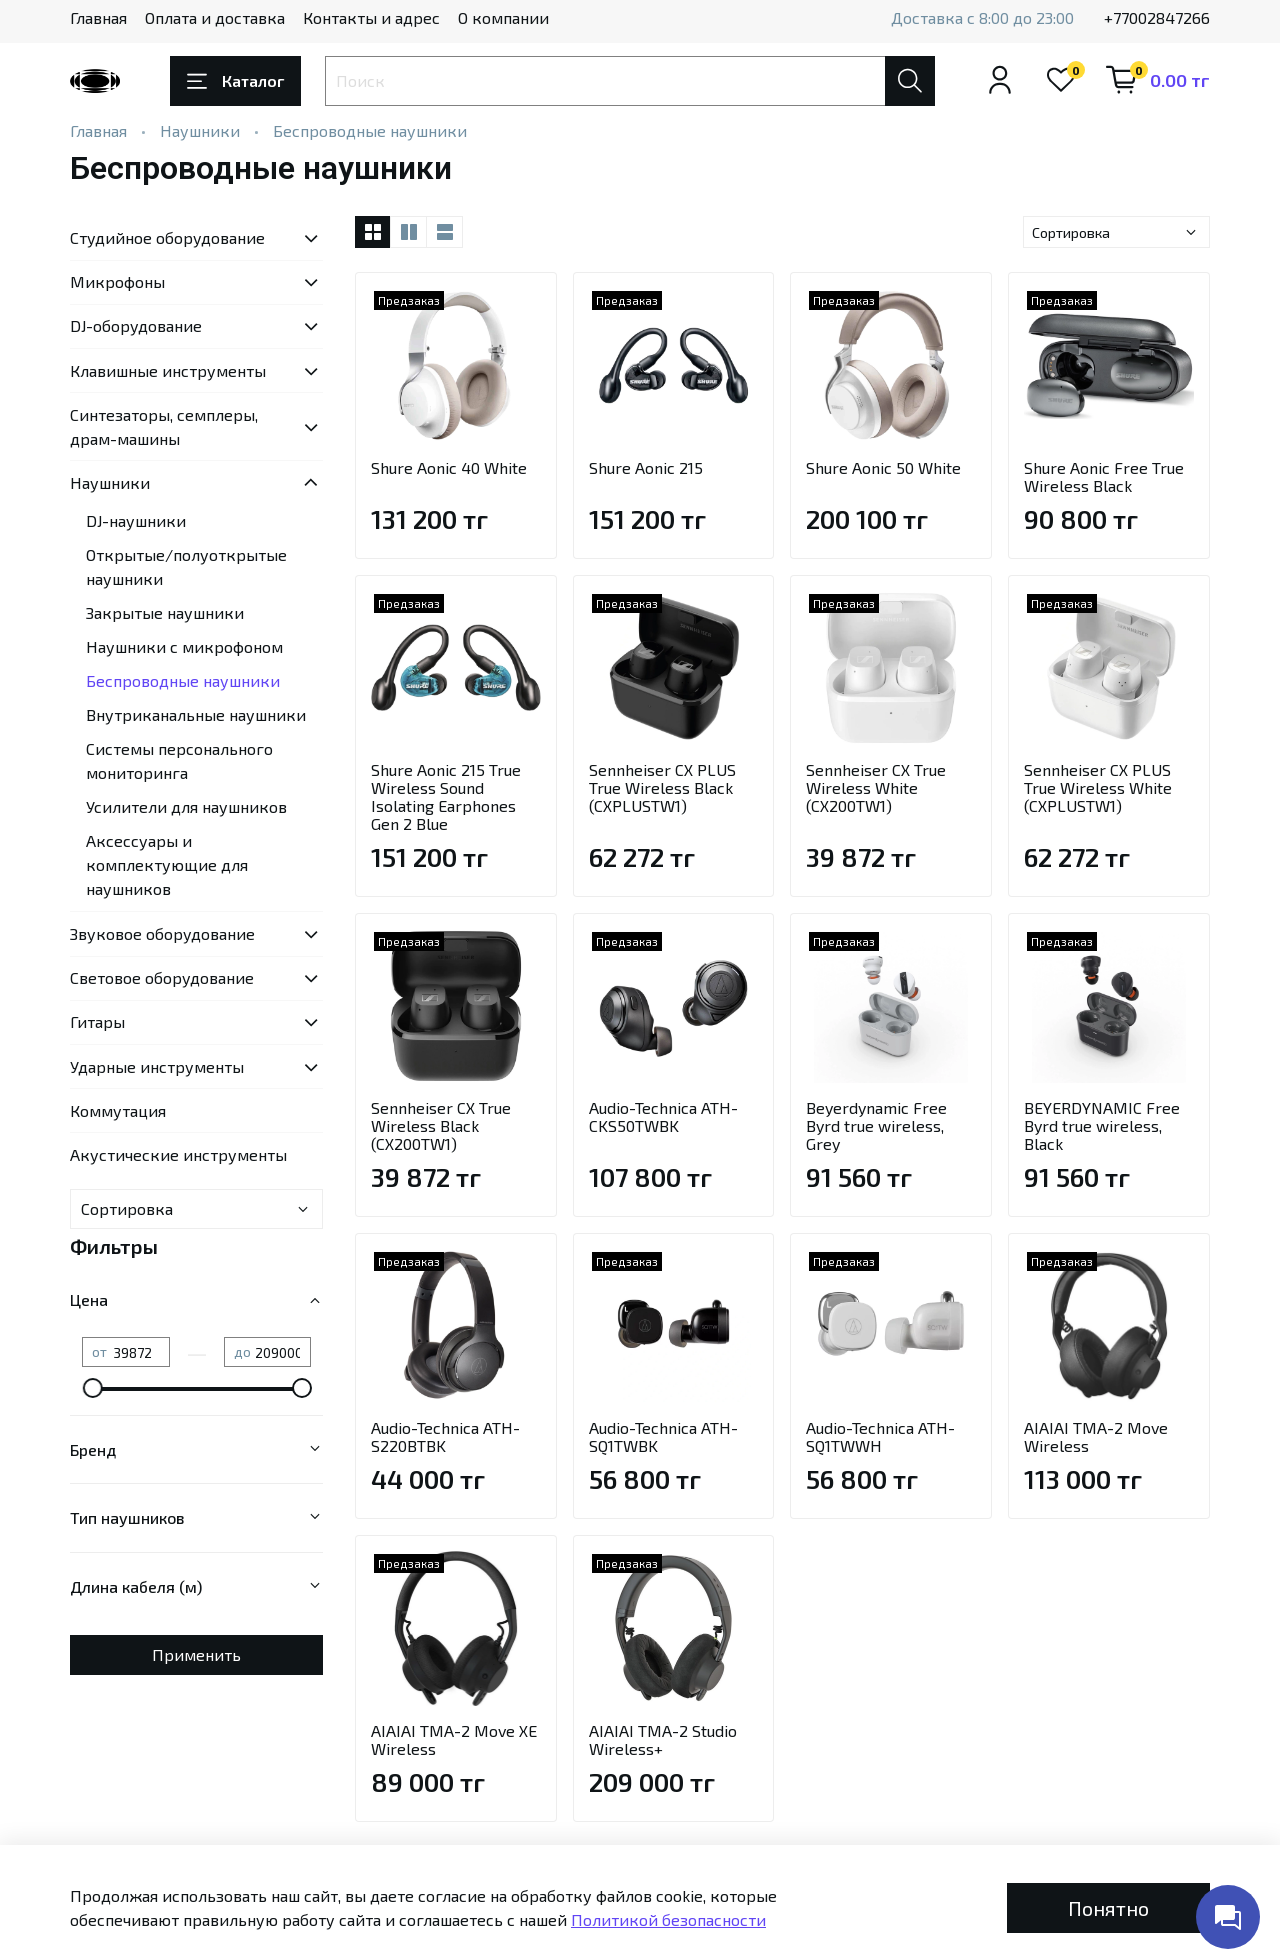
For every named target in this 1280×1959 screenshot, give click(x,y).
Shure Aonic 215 (646, 467)
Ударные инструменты (157, 1066)
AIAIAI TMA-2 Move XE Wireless (454, 1739)
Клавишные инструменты (168, 370)
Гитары (97, 1021)
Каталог (235, 81)
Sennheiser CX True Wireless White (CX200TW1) (876, 787)
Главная (98, 17)
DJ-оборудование (136, 325)
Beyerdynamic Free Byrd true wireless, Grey (876, 1125)
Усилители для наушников (186, 806)
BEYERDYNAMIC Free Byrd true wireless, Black (1102, 1125)
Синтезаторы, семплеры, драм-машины (164, 426)
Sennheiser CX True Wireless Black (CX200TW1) (441, 1125)
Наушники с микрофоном (184, 646)
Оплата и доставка (215, 17)
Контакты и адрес (371, 17)
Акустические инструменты (178, 1154)
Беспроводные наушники (183, 680)
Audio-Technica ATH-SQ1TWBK (663, 1436)
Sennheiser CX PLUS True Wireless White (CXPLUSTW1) (1098, 787)
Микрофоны (117, 281)
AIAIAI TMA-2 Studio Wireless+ (663, 1739)
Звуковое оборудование (162, 933)
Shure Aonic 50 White (883, 467)
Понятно (1108, 1908)
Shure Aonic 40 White (449, 467)
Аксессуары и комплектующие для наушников (167, 864)
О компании (503, 17)
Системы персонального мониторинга (179, 760)
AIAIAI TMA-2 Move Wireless (1096, 1436)
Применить (196, 1654)
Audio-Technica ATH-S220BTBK (445, 1436)
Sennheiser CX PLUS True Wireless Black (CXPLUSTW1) (662, 787)
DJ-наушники (136, 520)
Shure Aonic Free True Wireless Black (1104, 476)
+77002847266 (1157, 17)
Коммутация (118, 1110)
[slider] (92, 1388)
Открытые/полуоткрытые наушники (186, 566)
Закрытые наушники (165, 612)
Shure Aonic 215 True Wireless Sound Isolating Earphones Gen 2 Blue (446, 796)
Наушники (200, 130)
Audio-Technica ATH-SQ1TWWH (880, 1436)
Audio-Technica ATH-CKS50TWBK (663, 1116)
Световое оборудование (162, 977)
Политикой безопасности (668, 1919)
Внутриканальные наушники (196, 714)
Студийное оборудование (167, 237)
